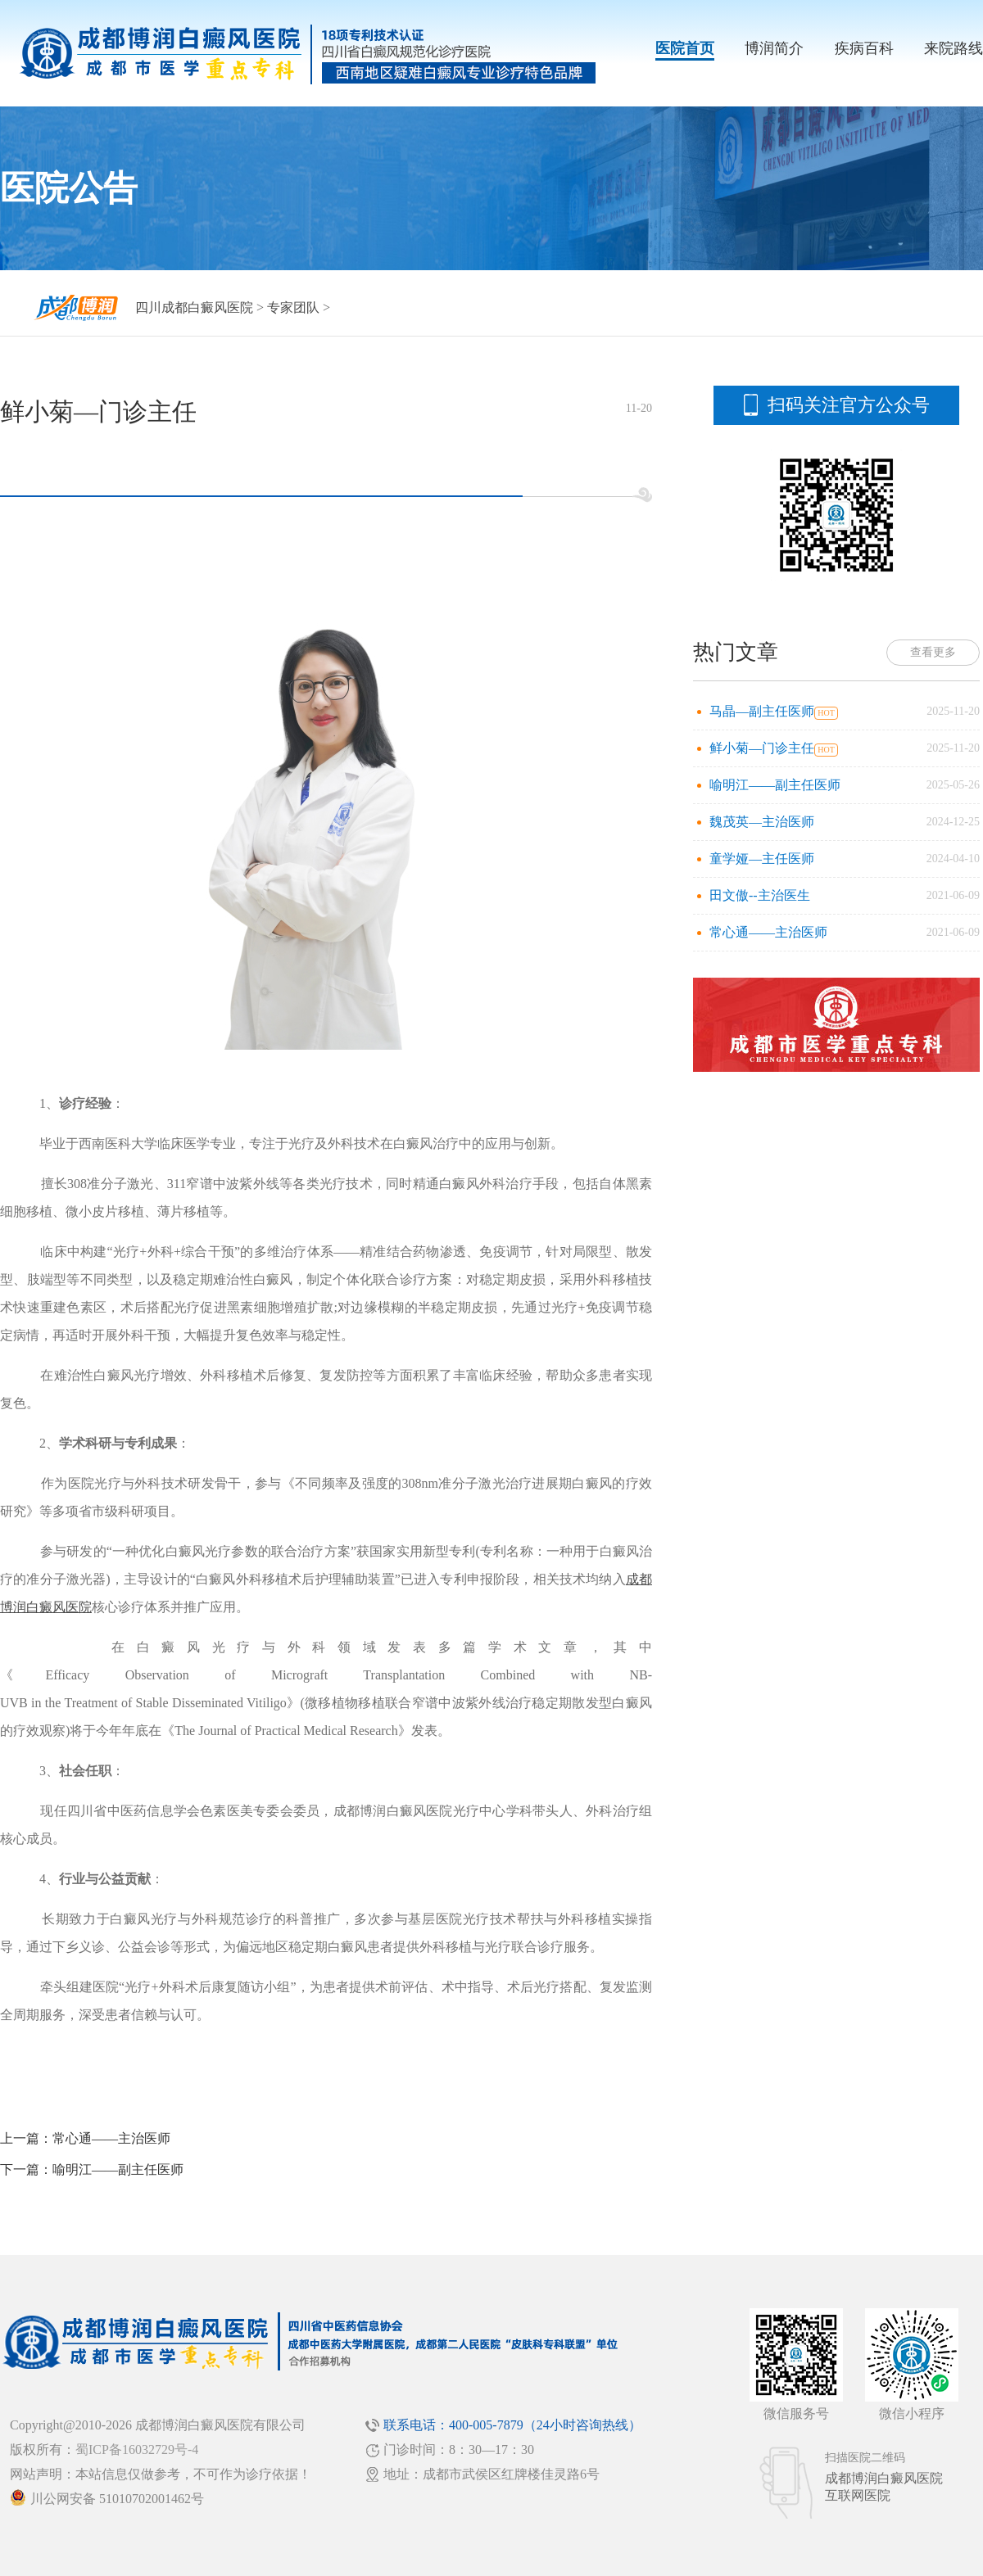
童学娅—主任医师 (761, 858)
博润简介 (774, 48)
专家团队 (293, 307)
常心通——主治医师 (111, 2138)
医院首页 (684, 48)
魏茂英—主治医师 (761, 822)
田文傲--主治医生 (759, 895)
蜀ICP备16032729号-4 (136, 2449)
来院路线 (953, 48)
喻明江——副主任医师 (117, 2169)
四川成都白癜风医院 (194, 307)
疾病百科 (864, 48)
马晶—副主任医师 (761, 711)
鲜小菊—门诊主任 (761, 748)
